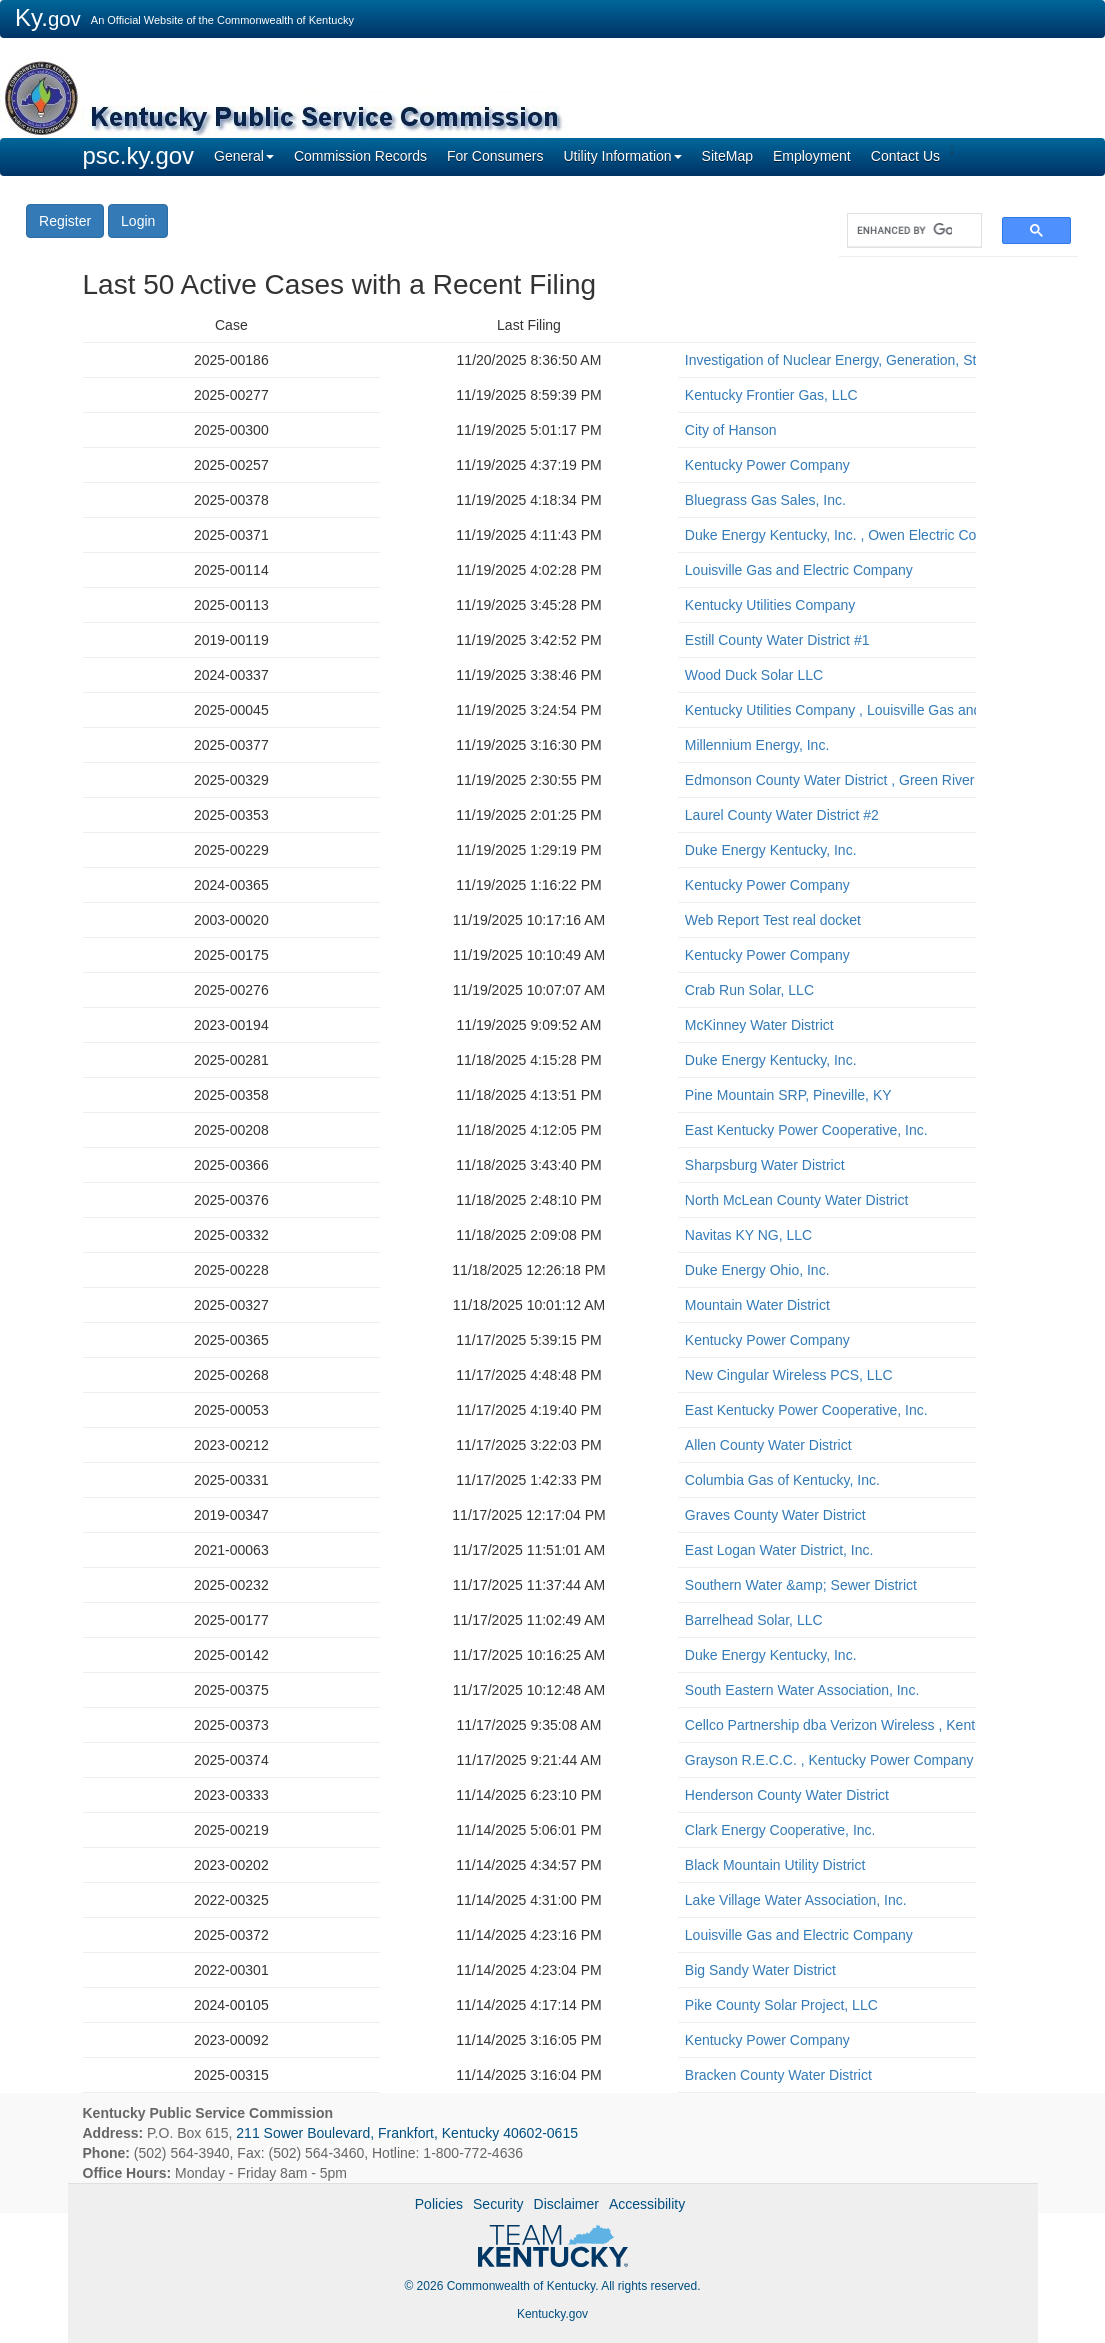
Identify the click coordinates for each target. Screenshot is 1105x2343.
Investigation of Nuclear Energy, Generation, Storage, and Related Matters (827, 360)
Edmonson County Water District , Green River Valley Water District (827, 780)
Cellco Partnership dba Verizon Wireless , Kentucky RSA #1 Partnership (827, 1725)
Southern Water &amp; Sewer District (801, 1585)
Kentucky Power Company (767, 465)
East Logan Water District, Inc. (779, 1550)
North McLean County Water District (797, 1200)
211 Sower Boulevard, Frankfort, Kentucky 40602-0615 (407, 2133)
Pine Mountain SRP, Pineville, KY (788, 1095)
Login (138, 221)
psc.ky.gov (139, 155)
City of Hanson (731, 430)
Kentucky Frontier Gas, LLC (771, 395)
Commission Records (360, 156)
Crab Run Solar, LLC (749, 990)
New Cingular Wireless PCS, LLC (789, 1375)
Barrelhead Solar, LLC (754, 1620)
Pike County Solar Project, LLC (781, 2005)
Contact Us (905, 156)
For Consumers (495, 156)
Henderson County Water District (787, 1795)
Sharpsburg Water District (765, 1165)
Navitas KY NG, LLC (748, 1235)
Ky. (48, 17)
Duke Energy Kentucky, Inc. (771, 850)
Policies (439, 2204)
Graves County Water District (775, 1515)
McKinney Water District (759, 1025)
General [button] (244, 156)
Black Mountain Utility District (775, 1865)
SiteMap (727, 156)
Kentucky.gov (552, 2314)
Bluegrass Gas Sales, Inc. (765, 500)
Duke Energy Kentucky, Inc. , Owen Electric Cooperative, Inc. (827, 535)
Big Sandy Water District (760, 1970)
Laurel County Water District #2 (782, 815)
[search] (904, 230)
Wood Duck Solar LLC (754, 675)
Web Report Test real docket (773, 920)
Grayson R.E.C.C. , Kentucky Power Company (827, 1760)
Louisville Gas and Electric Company (799, 570)
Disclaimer (566, 2204)
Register (65, 221)
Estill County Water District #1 (777, 640)
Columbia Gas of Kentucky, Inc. (782, 1480)
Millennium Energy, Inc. (757, 745)
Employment (812, 156)
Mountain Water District (757, 1305)
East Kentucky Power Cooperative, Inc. (806, 1130)
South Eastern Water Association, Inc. (802, 1690)
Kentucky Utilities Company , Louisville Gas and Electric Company (827, 710)
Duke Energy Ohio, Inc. (757, 1270)
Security (498, 2204)
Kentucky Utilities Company (770, 605)
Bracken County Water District (778, 2075)
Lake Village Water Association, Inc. (796, 1900)
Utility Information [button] (622, 156)
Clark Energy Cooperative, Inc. (780, 1830)
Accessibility (647, 2204)
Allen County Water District (768, 1445)
